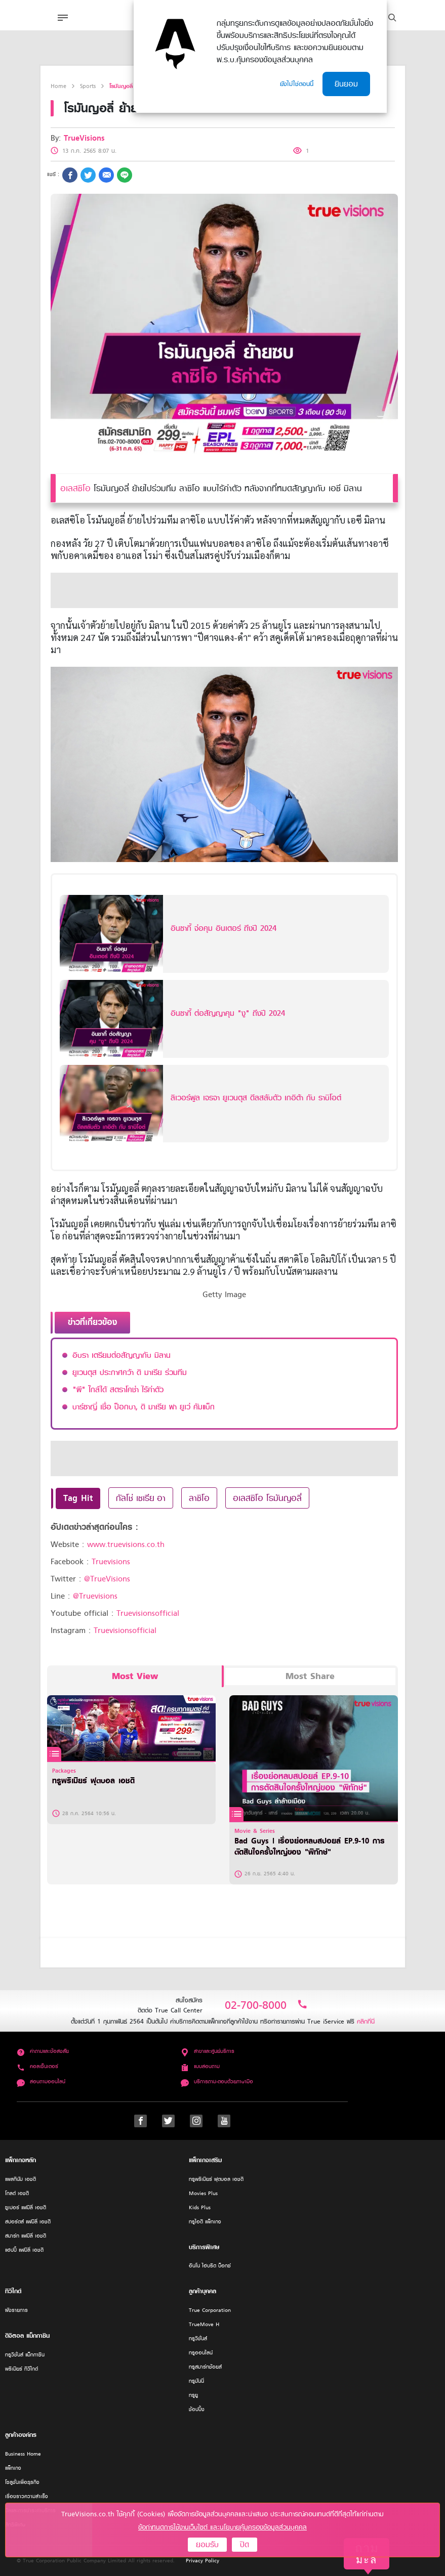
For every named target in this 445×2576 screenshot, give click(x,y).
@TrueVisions (107, 1579)
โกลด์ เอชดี (17, 2193)
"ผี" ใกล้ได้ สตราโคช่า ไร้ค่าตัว (118, 1390)
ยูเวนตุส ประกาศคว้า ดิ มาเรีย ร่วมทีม (129, 1372)
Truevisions (111, 1562)
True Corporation (210, 2310)
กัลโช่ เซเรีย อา (141, 1498)
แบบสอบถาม (200, 2066)
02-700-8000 (266, 2005)
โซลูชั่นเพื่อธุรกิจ (22, 2482)
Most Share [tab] (310, 1676)
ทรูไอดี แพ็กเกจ (205, 2221)
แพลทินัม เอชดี (20, 2179)
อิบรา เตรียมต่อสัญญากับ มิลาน (121, 1355)
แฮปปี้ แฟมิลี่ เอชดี (24, 2250)
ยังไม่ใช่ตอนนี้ (296, 84)
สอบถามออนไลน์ (41, 2081)
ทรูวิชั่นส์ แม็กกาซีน (25, 2354)
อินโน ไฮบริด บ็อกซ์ (210, 2265)
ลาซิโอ (199, 1498)
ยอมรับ (207, 2545)
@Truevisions (95, 1596)
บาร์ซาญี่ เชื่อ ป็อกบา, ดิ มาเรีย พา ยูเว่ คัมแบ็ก (143, 1407)
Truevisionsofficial (147, 1613)
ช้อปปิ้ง (197, 2409)
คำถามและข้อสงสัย (43, 2051)
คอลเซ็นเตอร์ (37, 2066)
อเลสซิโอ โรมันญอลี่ (267, 1498)
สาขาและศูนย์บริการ (207, 2051)
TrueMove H (204, 2324)
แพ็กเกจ (13, 2468)
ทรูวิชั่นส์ (198, 2338)
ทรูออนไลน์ (201, 2352)
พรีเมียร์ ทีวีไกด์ (21, 2369)
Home (58, 86)
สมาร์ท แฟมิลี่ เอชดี (25, 2235)
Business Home (23, 2454)
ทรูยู (193, 2395)
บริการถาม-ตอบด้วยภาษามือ (217, 2081)
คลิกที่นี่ (366, 2021)
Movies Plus (203, 2193)
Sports (88, 86)
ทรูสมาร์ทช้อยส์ (205, 2367)
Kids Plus (200, 2207)
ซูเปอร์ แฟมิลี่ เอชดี (25, 2207)
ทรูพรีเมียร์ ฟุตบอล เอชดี (216, 2179)
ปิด (244, 2545)
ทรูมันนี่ (196, 2381)
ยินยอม (346, 84)
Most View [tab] (135, 1676)
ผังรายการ (16, 2310)
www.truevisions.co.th (126, 1544)
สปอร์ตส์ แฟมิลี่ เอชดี (28, 2221)
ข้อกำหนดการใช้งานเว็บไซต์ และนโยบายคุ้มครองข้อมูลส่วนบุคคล (222, 2527)
